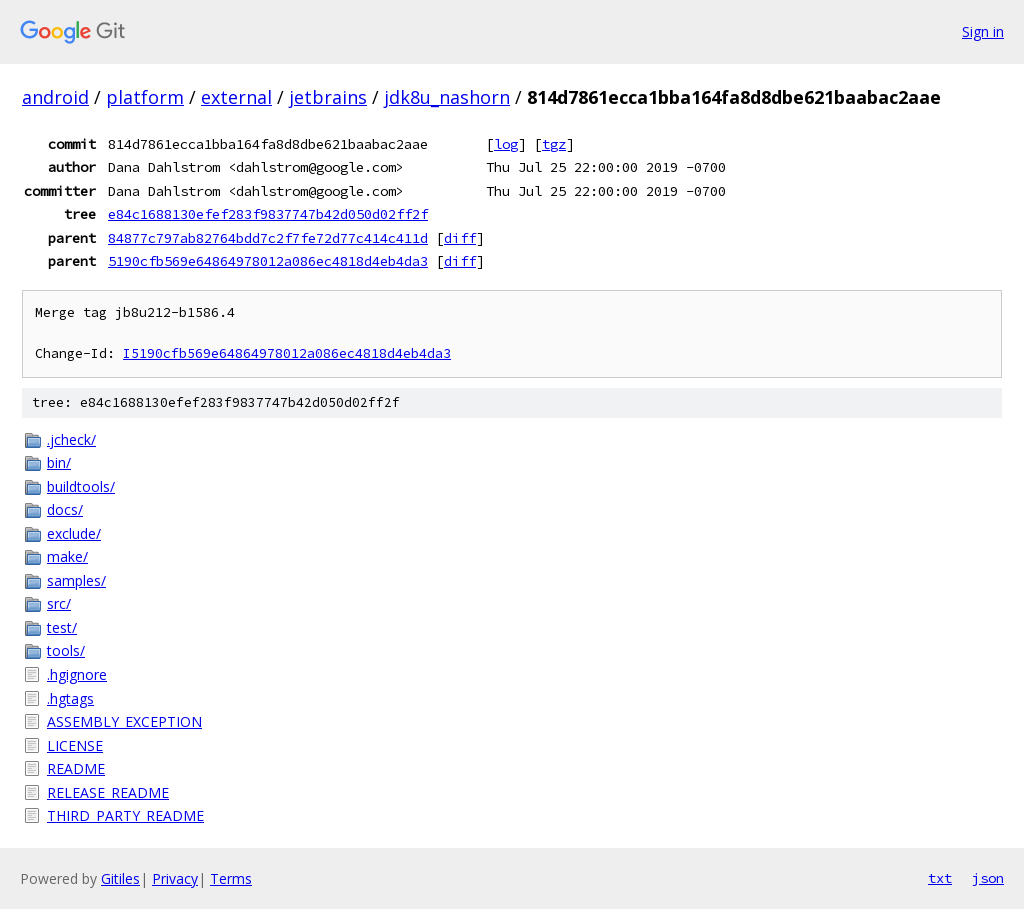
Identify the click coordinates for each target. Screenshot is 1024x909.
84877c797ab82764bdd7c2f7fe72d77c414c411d (268, 238)
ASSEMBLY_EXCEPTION (124, 721)
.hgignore (77, 674)
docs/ (65, 509)
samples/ (76, 580)
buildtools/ (81, 486)
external (236, 97)
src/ (59, 603)
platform (145, 97)
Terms (231, 878)
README (76, 768)
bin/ (59, 462)
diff (460, 238)
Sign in (983, 31)
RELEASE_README (108, 792)
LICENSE (75, 745)
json (988, 878)
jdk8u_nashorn (447, 97)
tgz (554, 144)
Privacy (175, 878)
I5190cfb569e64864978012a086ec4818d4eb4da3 (287, 353)
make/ (67, 556)
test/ (62, 627)
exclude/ (74, 533)
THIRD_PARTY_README (125, 815)
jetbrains (328, 97)
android (55, 97)
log (506, 144)
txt (940, 878)
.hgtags (70, 698)
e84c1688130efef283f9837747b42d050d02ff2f (268, 214)
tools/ (66, 650)
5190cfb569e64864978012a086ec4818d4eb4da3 (268, 261)
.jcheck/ (71, 439)
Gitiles (120, 878)
